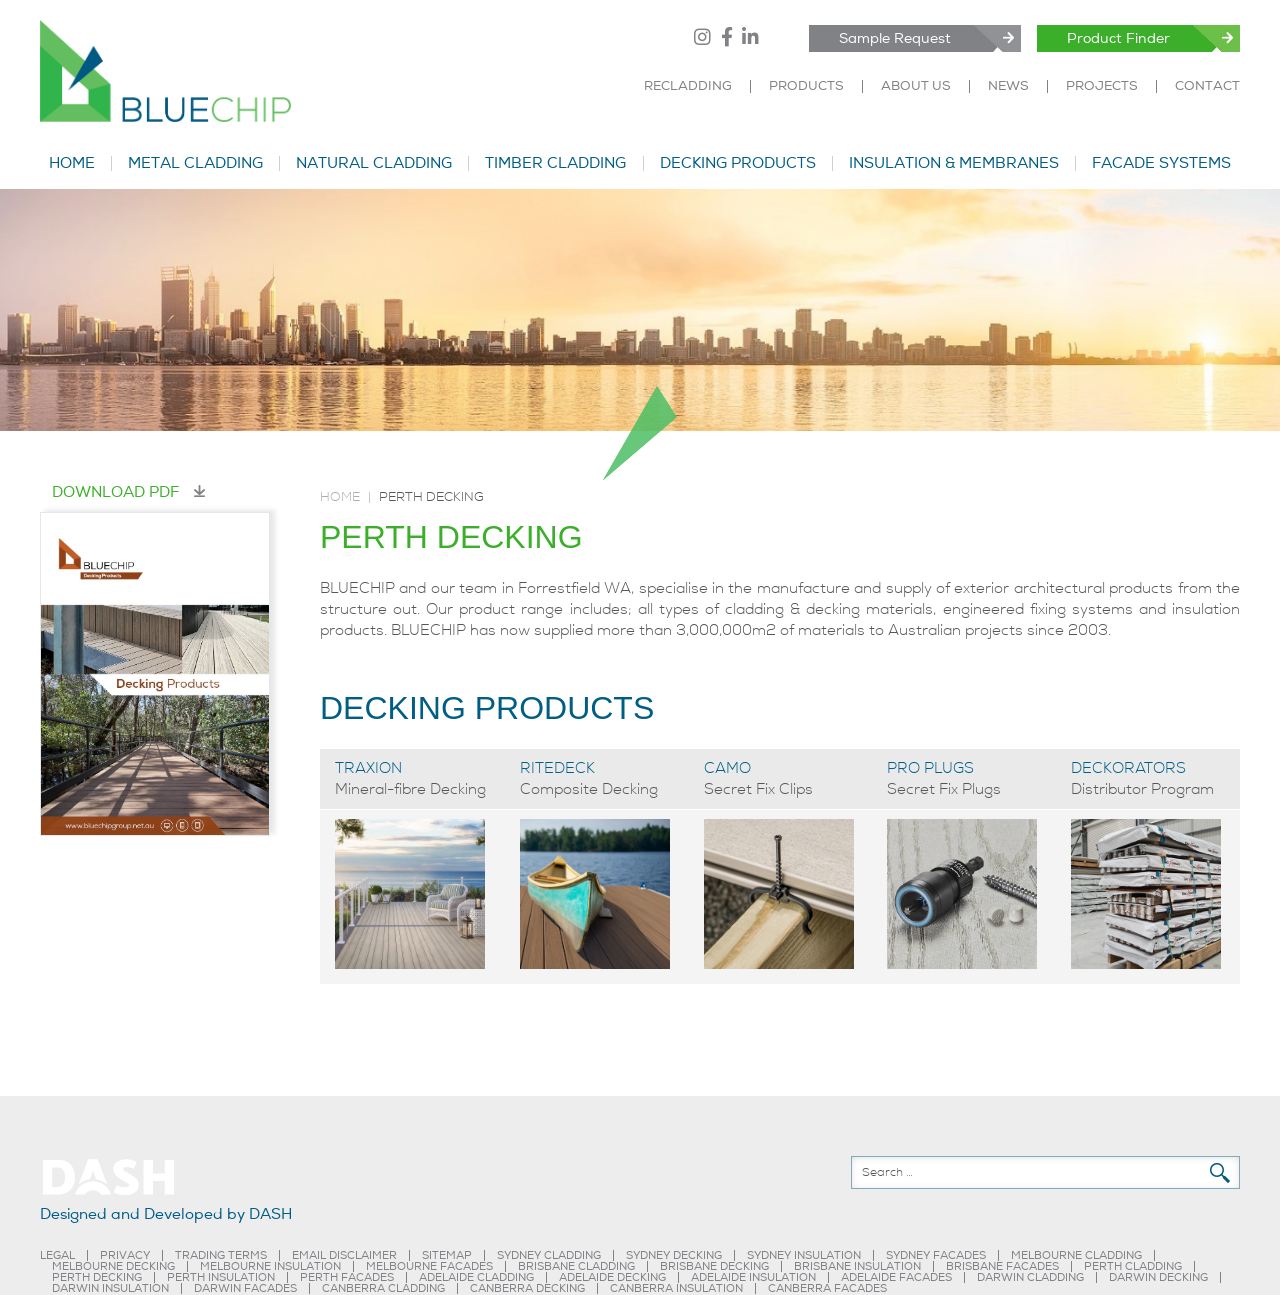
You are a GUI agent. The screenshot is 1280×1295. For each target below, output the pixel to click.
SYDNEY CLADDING (549, 1255)
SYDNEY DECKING (674, 1255)
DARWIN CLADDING (1030, 1277)
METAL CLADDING (195, 163)
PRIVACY (125, 1255)
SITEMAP (447, 1255)
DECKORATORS (1128, 768)
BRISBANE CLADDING (576, 1266)
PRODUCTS (806, 86)
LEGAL (57, 1255)
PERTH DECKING (97, 1277)
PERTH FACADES (347, 1277)
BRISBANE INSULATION (857, 1266)
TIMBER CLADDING (555, 163)
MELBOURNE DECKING (113, 1266)
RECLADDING (688, 86)
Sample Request (895, 38)
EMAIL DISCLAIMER (344, 1255)
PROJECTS (1102, 86)
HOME (72, 163)
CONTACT (1207, 86)
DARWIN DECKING (1158, 1277)
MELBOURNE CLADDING (1076, 1255)
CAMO (727, 768)
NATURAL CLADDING (374, 163)
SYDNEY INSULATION (804, 1255)
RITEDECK (557, 768)
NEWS (1008, 86)
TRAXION (368, 768)
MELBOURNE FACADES (429, 1266)
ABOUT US (916, 86)
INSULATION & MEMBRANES (954, 163)
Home (340, 497)
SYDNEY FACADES (936, 1255)
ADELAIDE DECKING (612, 1277)
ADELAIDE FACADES (896, 1277)
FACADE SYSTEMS (1161, 163)
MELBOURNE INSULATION (270, 1266)
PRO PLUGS (930, 768)
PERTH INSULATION (221, 1277)
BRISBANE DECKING (714, 1266)
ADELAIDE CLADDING (476, 1277)
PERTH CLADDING (1133, 1266)
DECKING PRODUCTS (738, 163)
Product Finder (1118, 38)
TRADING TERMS (221, 1255)
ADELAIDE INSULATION (753, 1277)
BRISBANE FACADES (1002, 1266)
